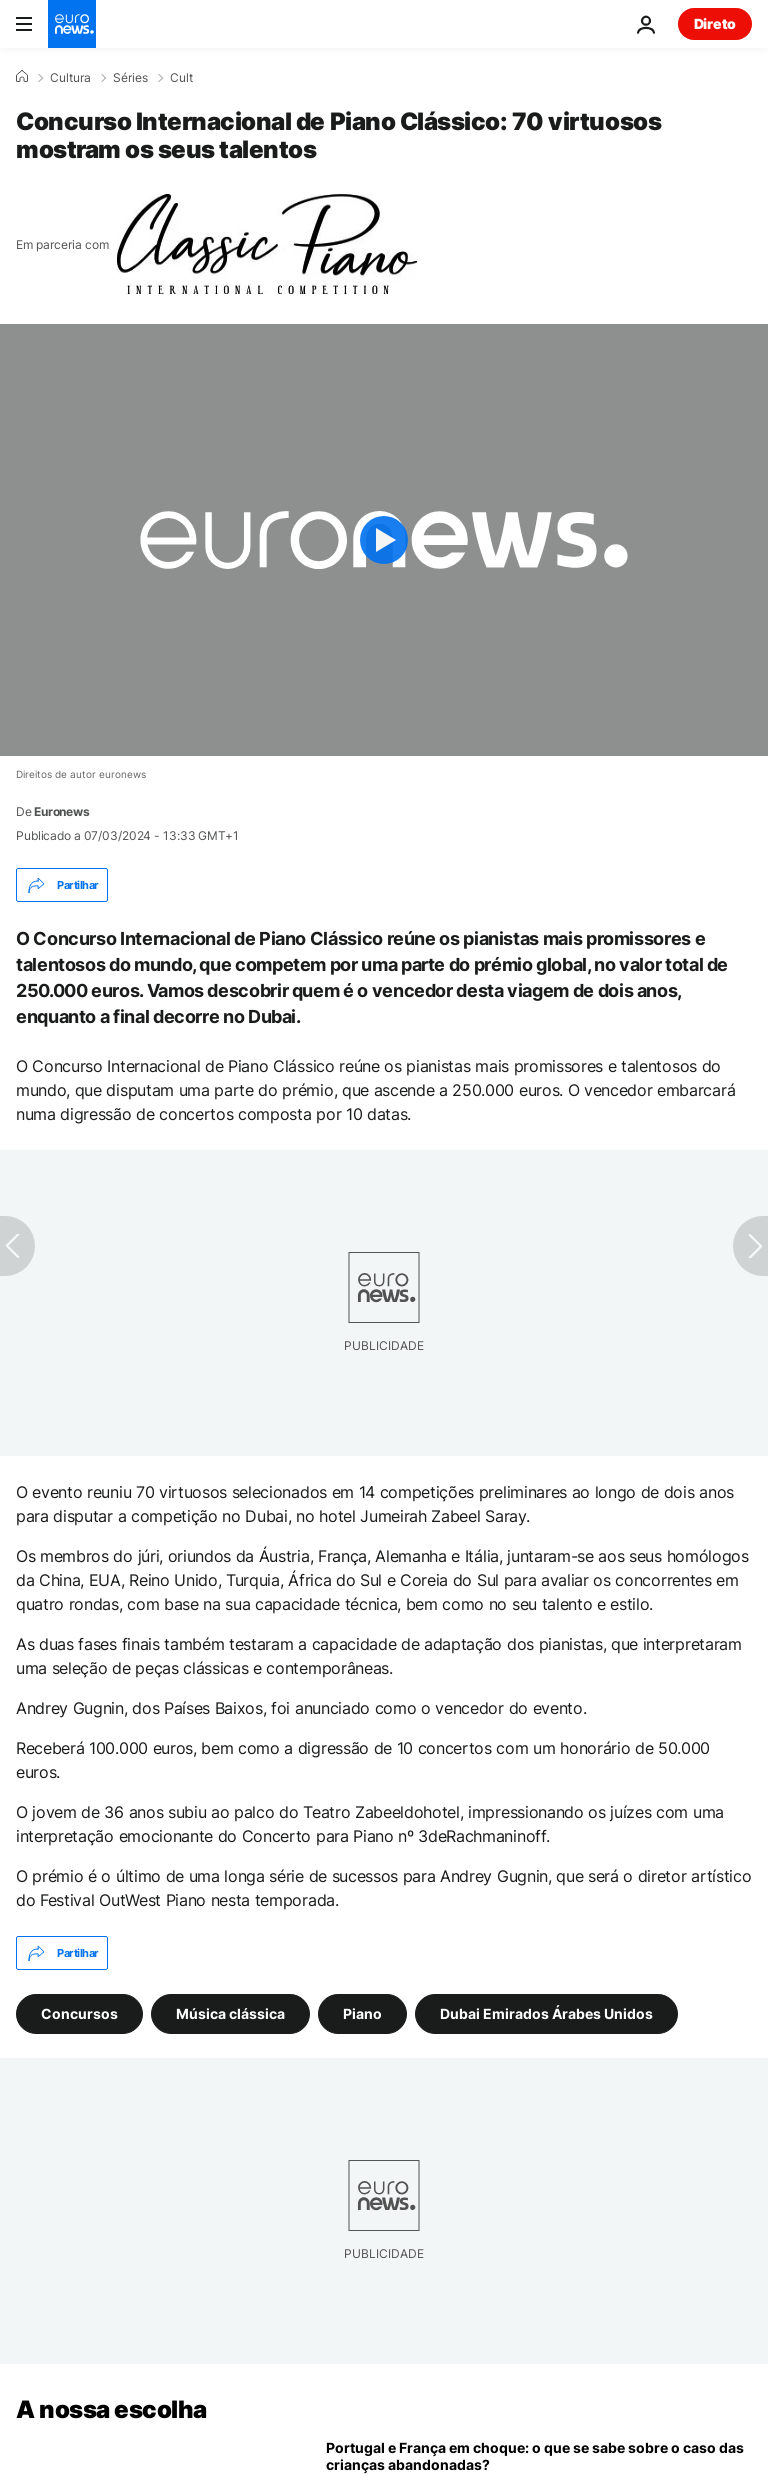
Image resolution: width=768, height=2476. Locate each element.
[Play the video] (384, 540)
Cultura (70, 78)
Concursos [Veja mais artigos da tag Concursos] (79, 2013)
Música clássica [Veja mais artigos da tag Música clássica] (230, 2013)
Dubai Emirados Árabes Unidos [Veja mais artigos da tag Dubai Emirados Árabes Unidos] (546, 2013)
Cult (181, 78)
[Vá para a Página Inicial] (72, 24)
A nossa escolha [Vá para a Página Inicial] (111, 2409)
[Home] (22, 77)
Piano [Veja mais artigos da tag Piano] (362, 2013)
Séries (130, 78)
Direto (715, 23)
